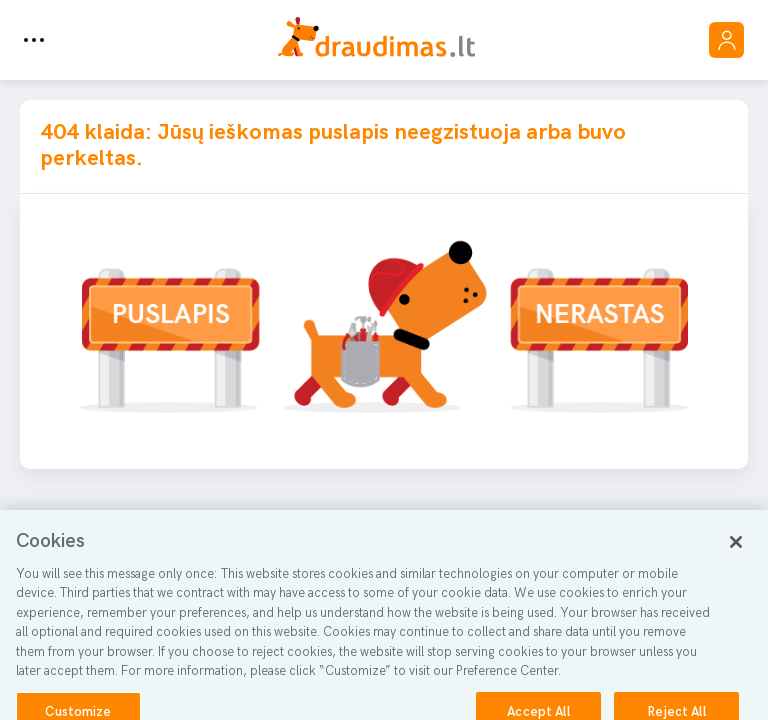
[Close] (736, 550)
